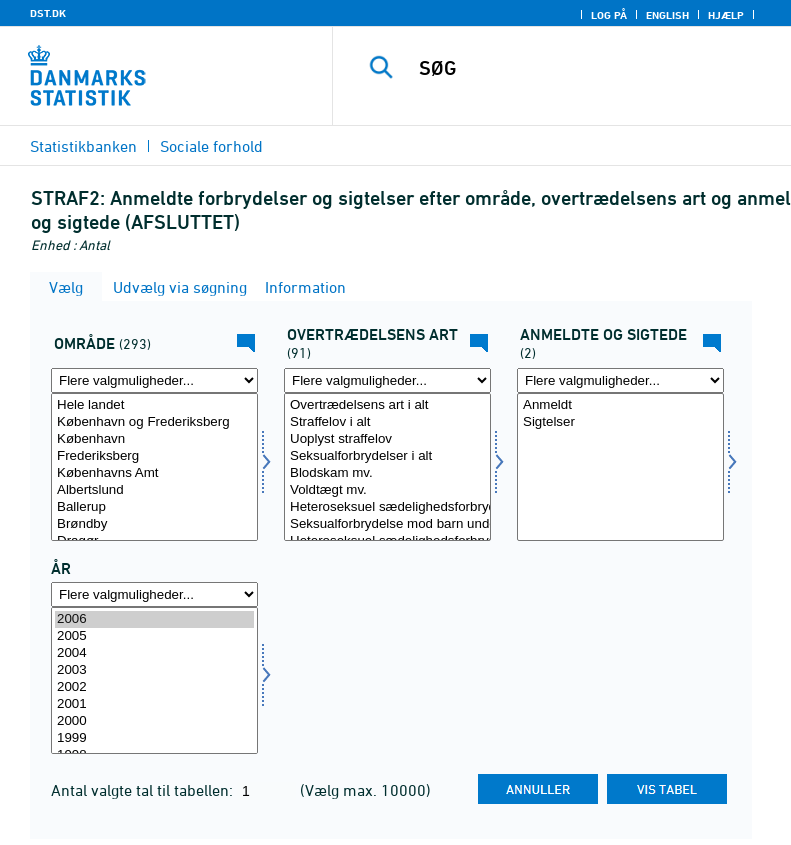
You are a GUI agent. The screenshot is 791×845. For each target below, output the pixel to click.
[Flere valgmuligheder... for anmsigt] (620, 380)
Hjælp (726, 15)
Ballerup (154, 507)
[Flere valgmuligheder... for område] (154, 380)
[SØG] (592, 68)
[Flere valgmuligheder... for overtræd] (387, 380)
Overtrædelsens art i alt (387, 405)
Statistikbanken (83, 146)
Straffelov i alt (387, 422)
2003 (154, 670)
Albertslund (154, 490)
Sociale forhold (211, 146)
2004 (154, 653)
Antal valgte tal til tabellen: (144, 790)
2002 (154, 687)
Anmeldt (620, 405)
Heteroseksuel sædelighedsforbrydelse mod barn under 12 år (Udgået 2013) (387, 507)
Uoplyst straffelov (387, 439)
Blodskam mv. (387, 473)
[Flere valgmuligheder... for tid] (154, 594)
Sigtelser (620, 422)
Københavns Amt (154, 473)
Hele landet (154, 405)
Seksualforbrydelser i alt (387, 456)
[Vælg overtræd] (387, 467)
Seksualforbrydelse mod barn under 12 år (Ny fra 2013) (387, 524)
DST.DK (48, 13)
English (667, 15)
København (154, 439)
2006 (154, 619)
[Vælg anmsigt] (620, 467)
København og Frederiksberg (154, 422)
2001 (154, 704)
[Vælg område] (154, 467)
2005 (154, 636)
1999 (154, 738)
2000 (154, 721)
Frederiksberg (154, 456)
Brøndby (154, 524)
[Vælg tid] (154, 681)
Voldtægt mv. (387, 490)
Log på (609, 15)
